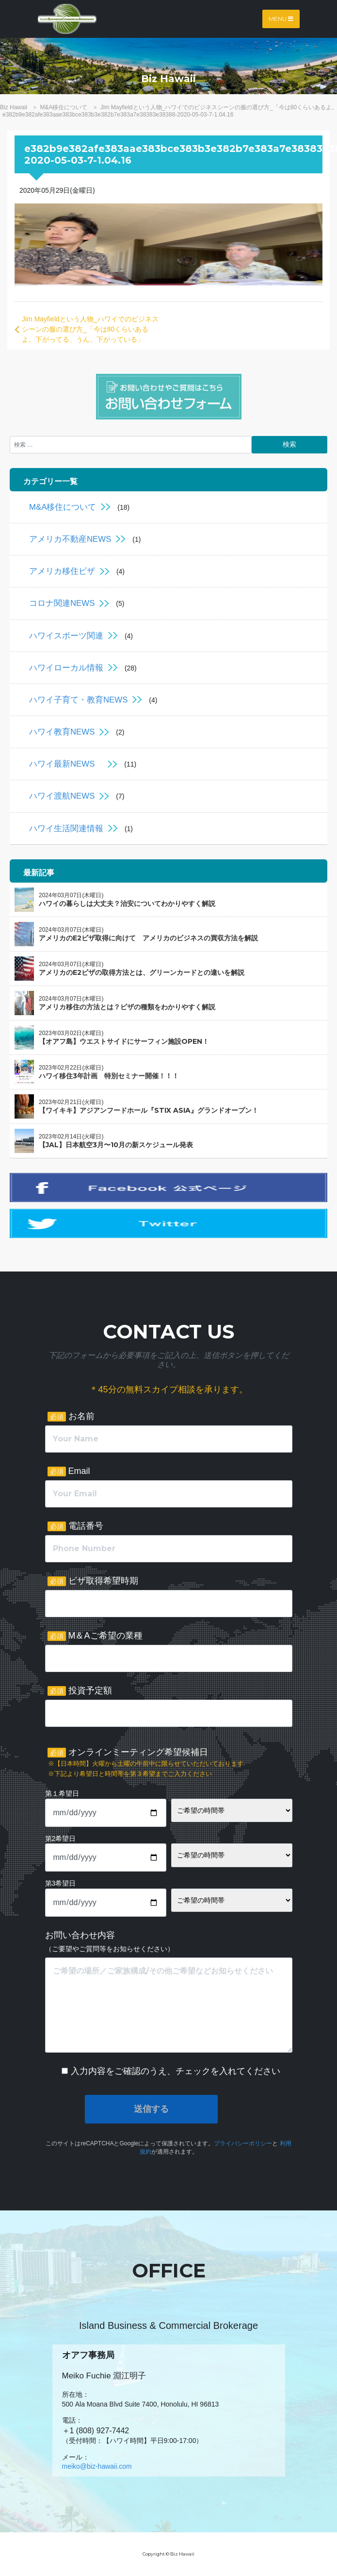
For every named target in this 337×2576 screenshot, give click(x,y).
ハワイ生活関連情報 (66, 828)
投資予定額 (80, 1691)
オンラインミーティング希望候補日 (145, 1763)
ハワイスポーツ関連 (66, 635)
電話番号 (75, 1526)
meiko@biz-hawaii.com (97, 2466)
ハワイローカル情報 (66, 667)
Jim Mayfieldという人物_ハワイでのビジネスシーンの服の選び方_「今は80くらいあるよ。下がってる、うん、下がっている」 (90, 329)
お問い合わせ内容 (109, 1941)
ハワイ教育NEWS (62, 731)
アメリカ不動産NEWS (70, 539)
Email (69, 1471)
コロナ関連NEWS (62, 603)
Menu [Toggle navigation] (281, 18)
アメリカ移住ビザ (62, 571)
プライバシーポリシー (243, 2143)
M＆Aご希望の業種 (95, 1636)
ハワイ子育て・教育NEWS (78, 699)
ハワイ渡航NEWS (62, 796)
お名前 (71, 1416)
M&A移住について (62, 507)
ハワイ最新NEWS (66, 764)
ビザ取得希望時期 (93, 1581)
